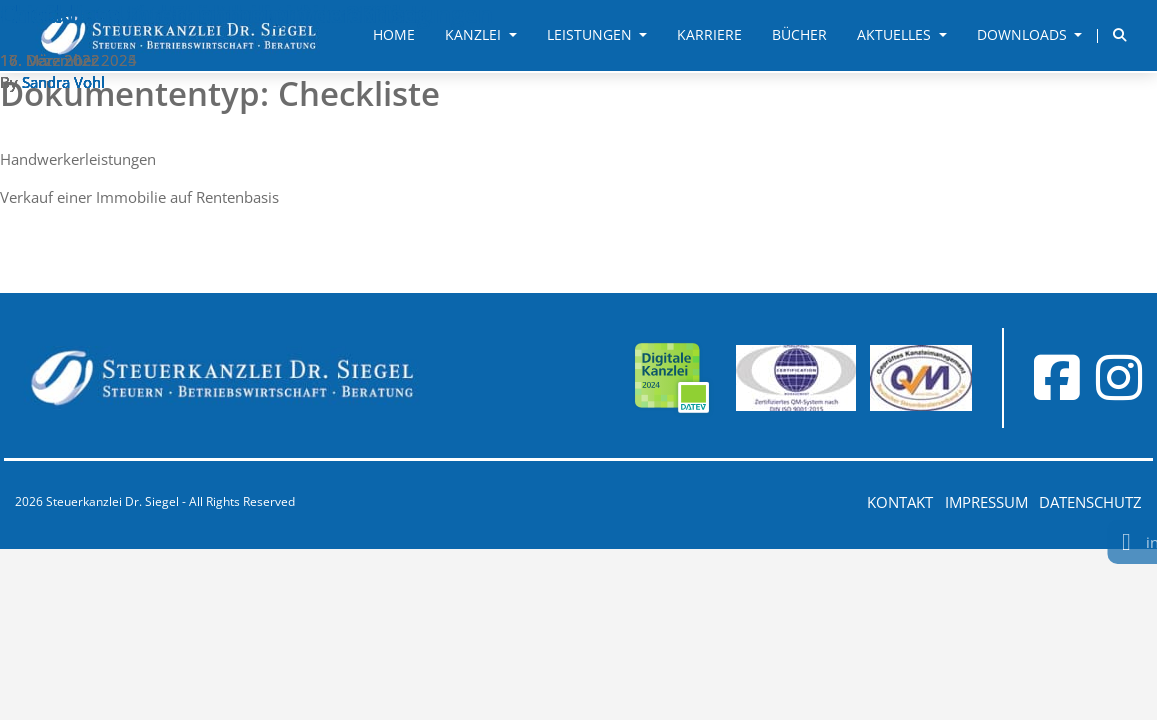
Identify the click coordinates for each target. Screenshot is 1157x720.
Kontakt (900, 502)
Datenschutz (1090, 502)
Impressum (986, 502)
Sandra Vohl (63, 82)
